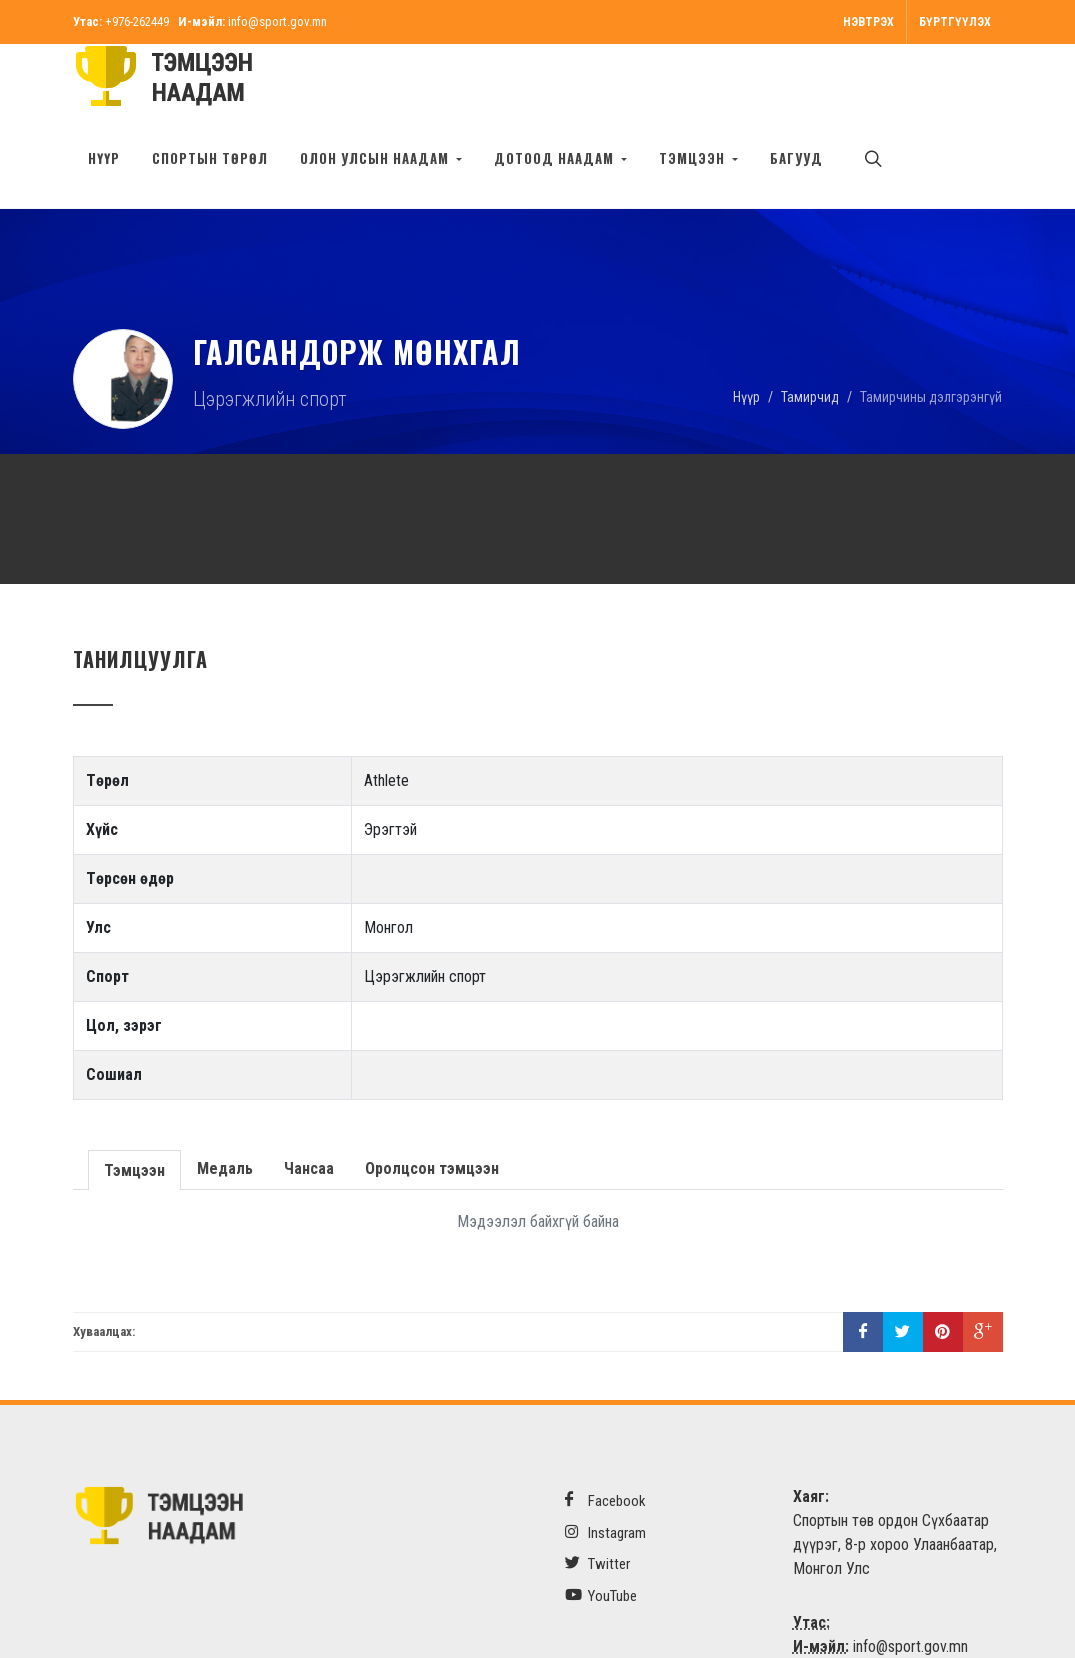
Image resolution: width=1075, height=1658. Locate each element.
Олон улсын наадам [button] (376, 158)
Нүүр (104, 158)
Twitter (597, 1500)
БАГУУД (796, 158)
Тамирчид (810, 333)
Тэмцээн (133, 1105)
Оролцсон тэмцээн (430, 1105)
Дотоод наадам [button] (556, 158)
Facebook (605, 1437)
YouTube (601, 1532)
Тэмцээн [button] (694, 158)
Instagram (605, 1469)
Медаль (223, 1105)
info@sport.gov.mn (277, 21)
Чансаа (307, 1105)
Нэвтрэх (868, 22)
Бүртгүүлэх (955, 22)
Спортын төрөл (210, 158)
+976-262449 (137, 21)
